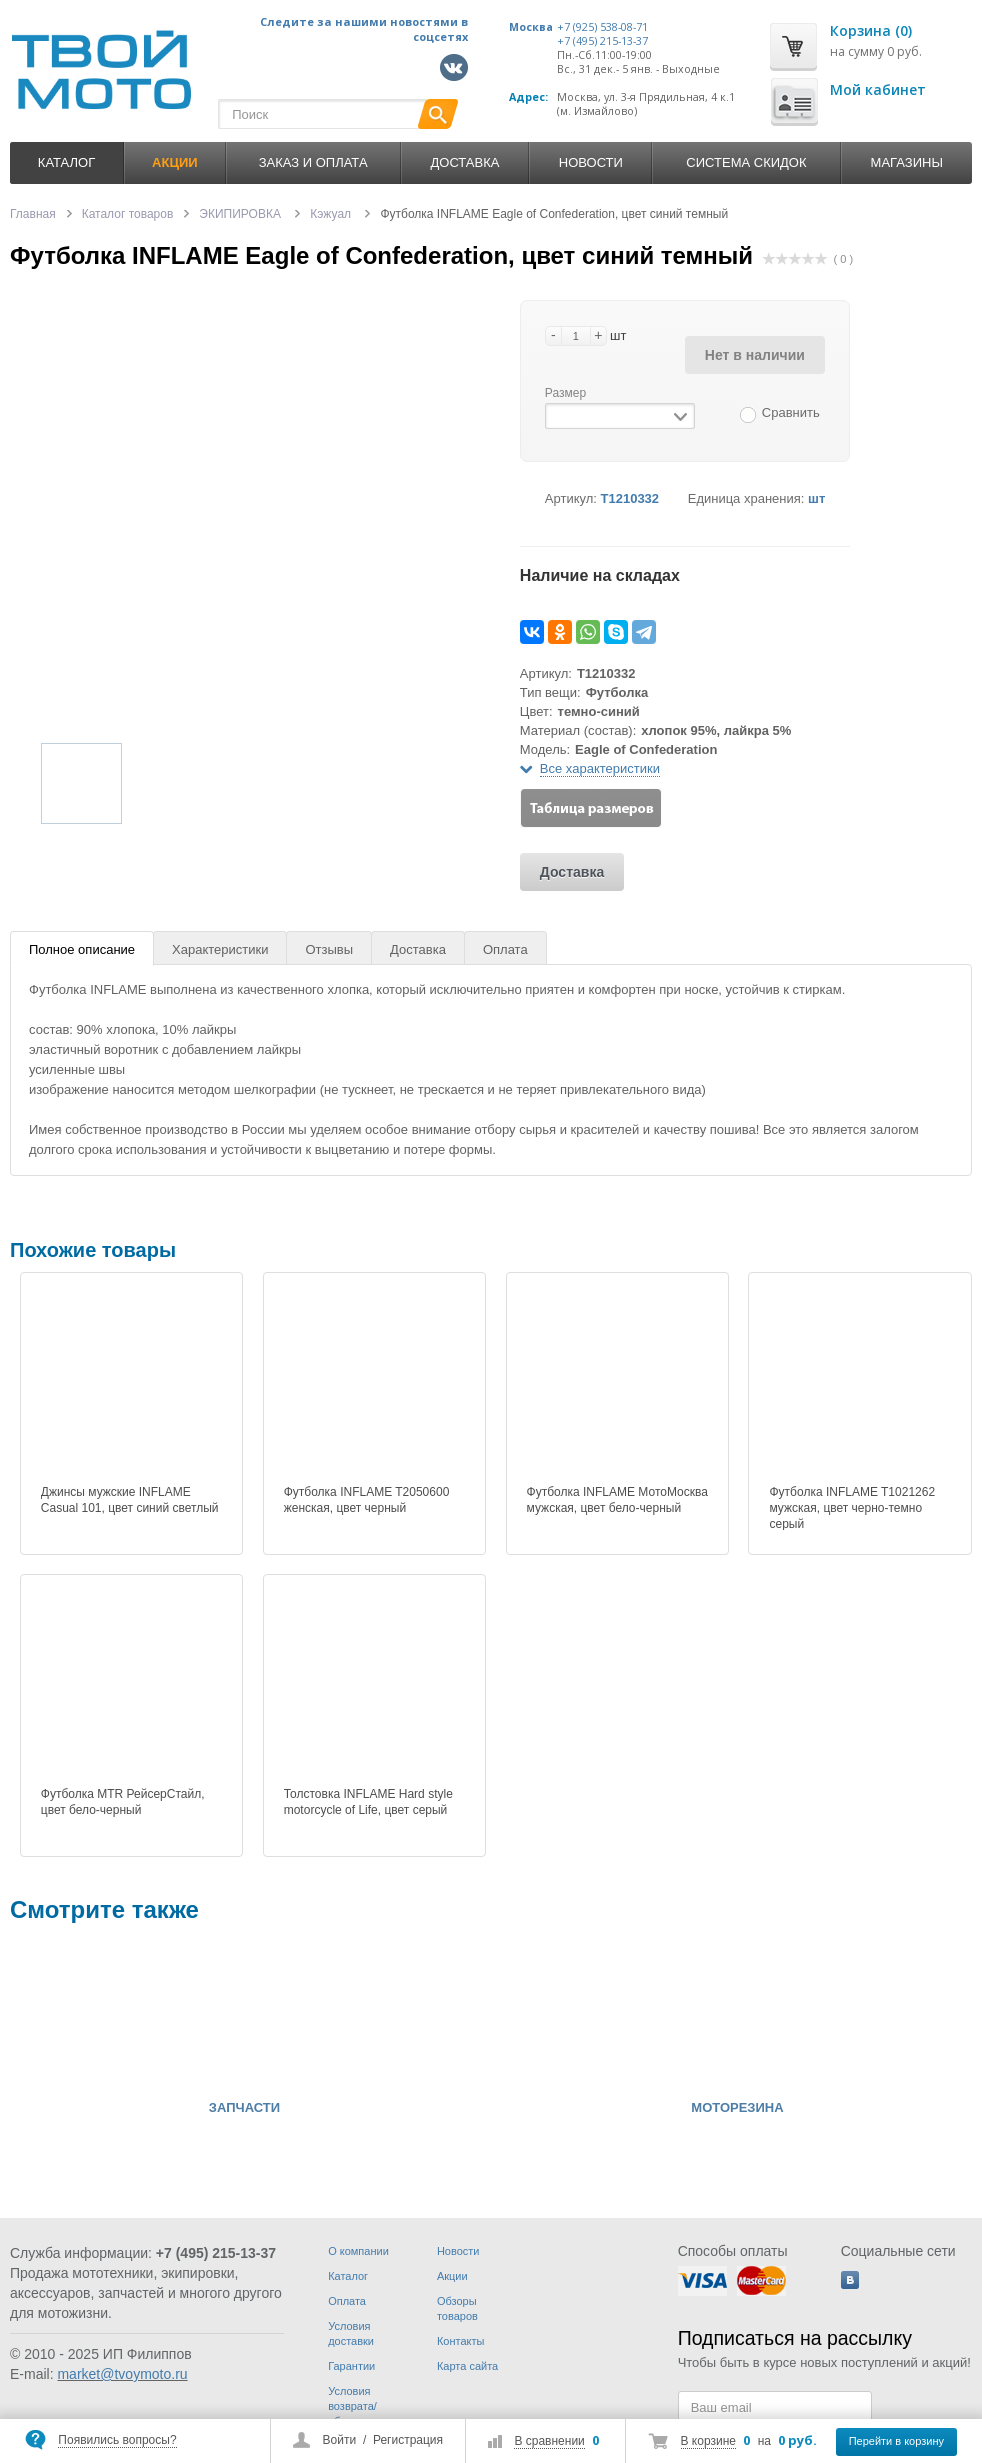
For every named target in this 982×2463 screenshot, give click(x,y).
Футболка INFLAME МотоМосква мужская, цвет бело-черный (617, 1500)
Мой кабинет (878, 89)
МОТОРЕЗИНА (737, 2108)
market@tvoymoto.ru (122, 2374)
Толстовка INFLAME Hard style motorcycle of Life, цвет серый (368, 1802)
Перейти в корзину (896, 2441)
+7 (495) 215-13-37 (602, 41)
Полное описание (82, 949)
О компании (358, 2251)
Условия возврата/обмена (352, 2406)
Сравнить (791, 412)
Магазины (907, 162)
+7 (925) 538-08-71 (602, 27)
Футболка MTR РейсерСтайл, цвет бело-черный (123, 1802)
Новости (591, 162)
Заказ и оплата (313, 162)
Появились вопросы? (117, 2440)
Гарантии (351, 2366)
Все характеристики (600, 768)
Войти (340, 2440)
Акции (452, 2276)
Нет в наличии (755, 355)
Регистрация (408, 2440)
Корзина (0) (871, 30)
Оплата (505, 949)
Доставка (464, 162)
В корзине (708, 2441)
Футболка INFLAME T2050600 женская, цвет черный (367, 1500)
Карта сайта (467, 2366)
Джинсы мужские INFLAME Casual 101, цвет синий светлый (130, 1500)
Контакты (461, 2341)
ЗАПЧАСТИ (244, 2108)
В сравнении (549, 2441)
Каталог (66, 162)
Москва (531, 27)
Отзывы (329, 949)
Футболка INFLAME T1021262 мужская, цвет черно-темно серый (852, 1508)
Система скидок (746, 162)
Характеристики (220, 949)
